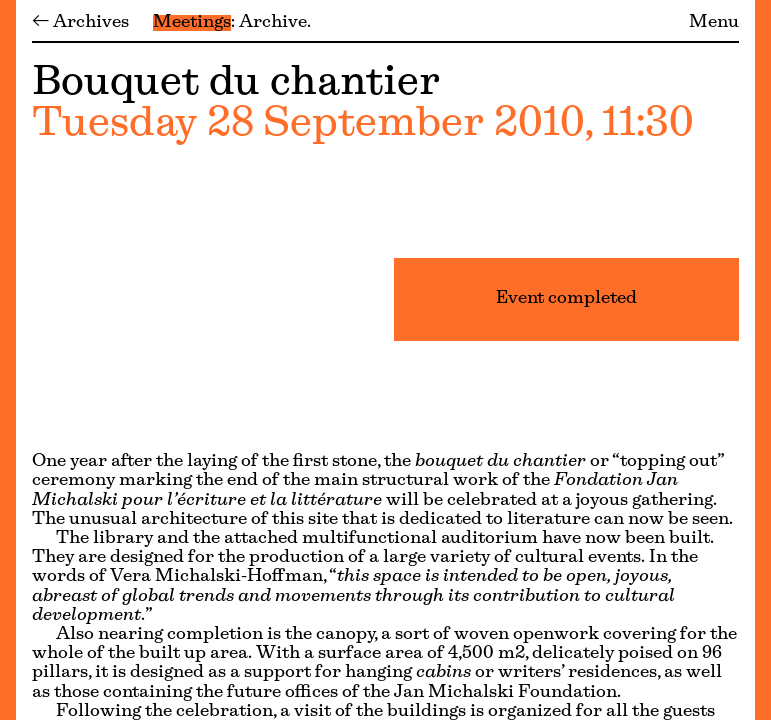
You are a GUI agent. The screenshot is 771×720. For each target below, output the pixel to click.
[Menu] (8, 360)
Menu (714, 23)
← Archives (80, 23)
